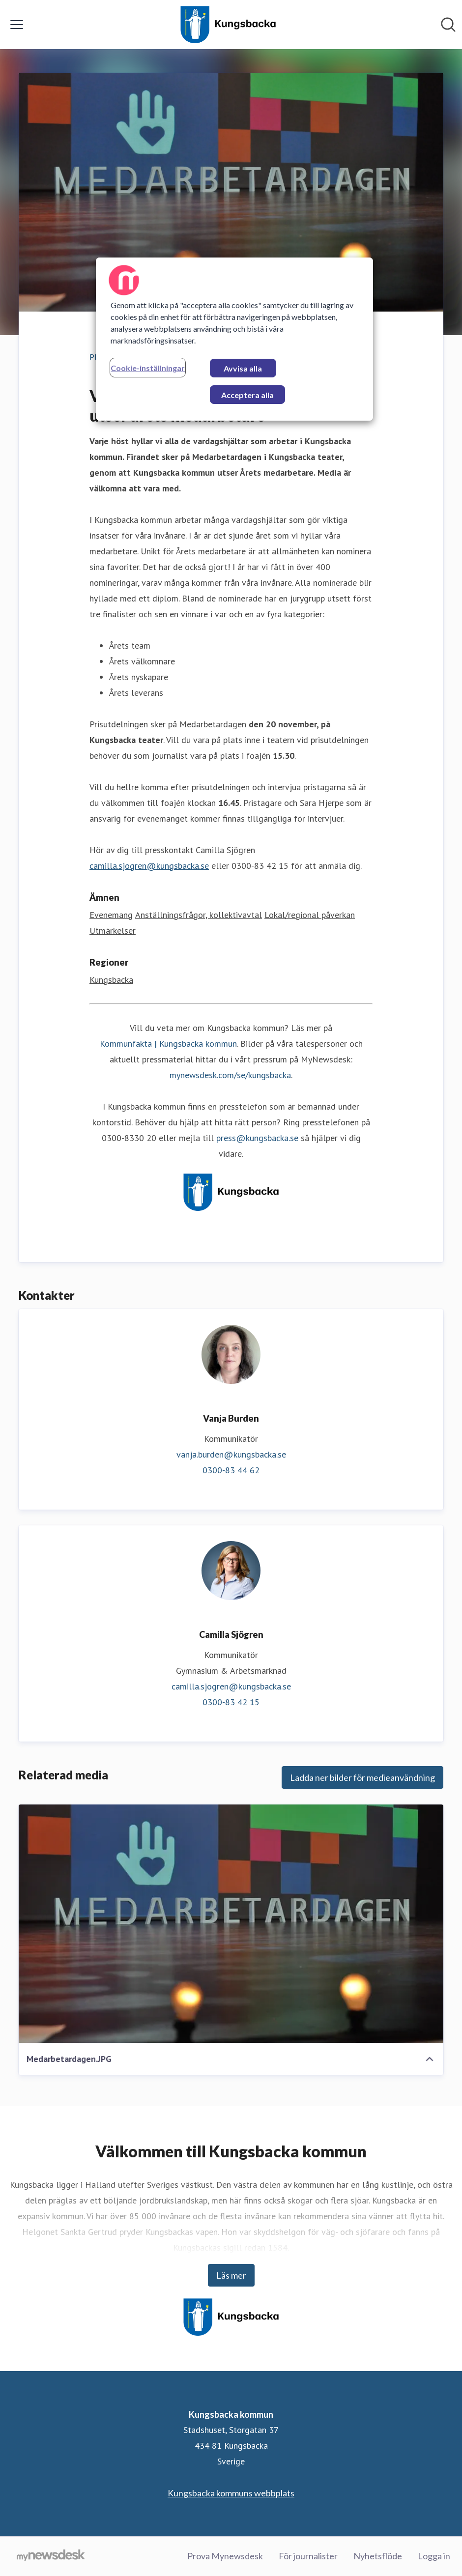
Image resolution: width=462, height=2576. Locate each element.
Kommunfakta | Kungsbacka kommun (168, 1043)
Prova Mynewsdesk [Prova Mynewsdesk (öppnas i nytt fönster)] (225, 2555)
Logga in (434, 2555)
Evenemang (111, 914)
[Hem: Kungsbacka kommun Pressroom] (228, 24)
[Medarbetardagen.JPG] (231, 1923)
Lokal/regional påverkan (309, 914)
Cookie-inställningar (148, 367)
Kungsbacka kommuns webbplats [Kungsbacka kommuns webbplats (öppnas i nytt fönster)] (231, 2493)
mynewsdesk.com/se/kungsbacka (230, 1075)
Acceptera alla (247, 395)
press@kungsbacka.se (257, 1138)
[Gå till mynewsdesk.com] (51, 2556)
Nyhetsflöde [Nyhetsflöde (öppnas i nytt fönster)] (377, 2555)
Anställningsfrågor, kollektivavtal (198, 914)
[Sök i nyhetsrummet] (448, 24)
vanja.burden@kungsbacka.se (231, 1454)
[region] (234, 339)
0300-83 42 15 (231, 1702)
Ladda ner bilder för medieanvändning (362, 1777)
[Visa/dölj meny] (17, 24)
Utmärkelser (112, 930)
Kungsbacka (111, 979)
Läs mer (231, 2275)
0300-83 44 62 (231, 1470)
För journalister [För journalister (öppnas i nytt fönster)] (308, 2555)
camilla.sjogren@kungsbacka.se (149, 865)
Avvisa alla (243, 368)
